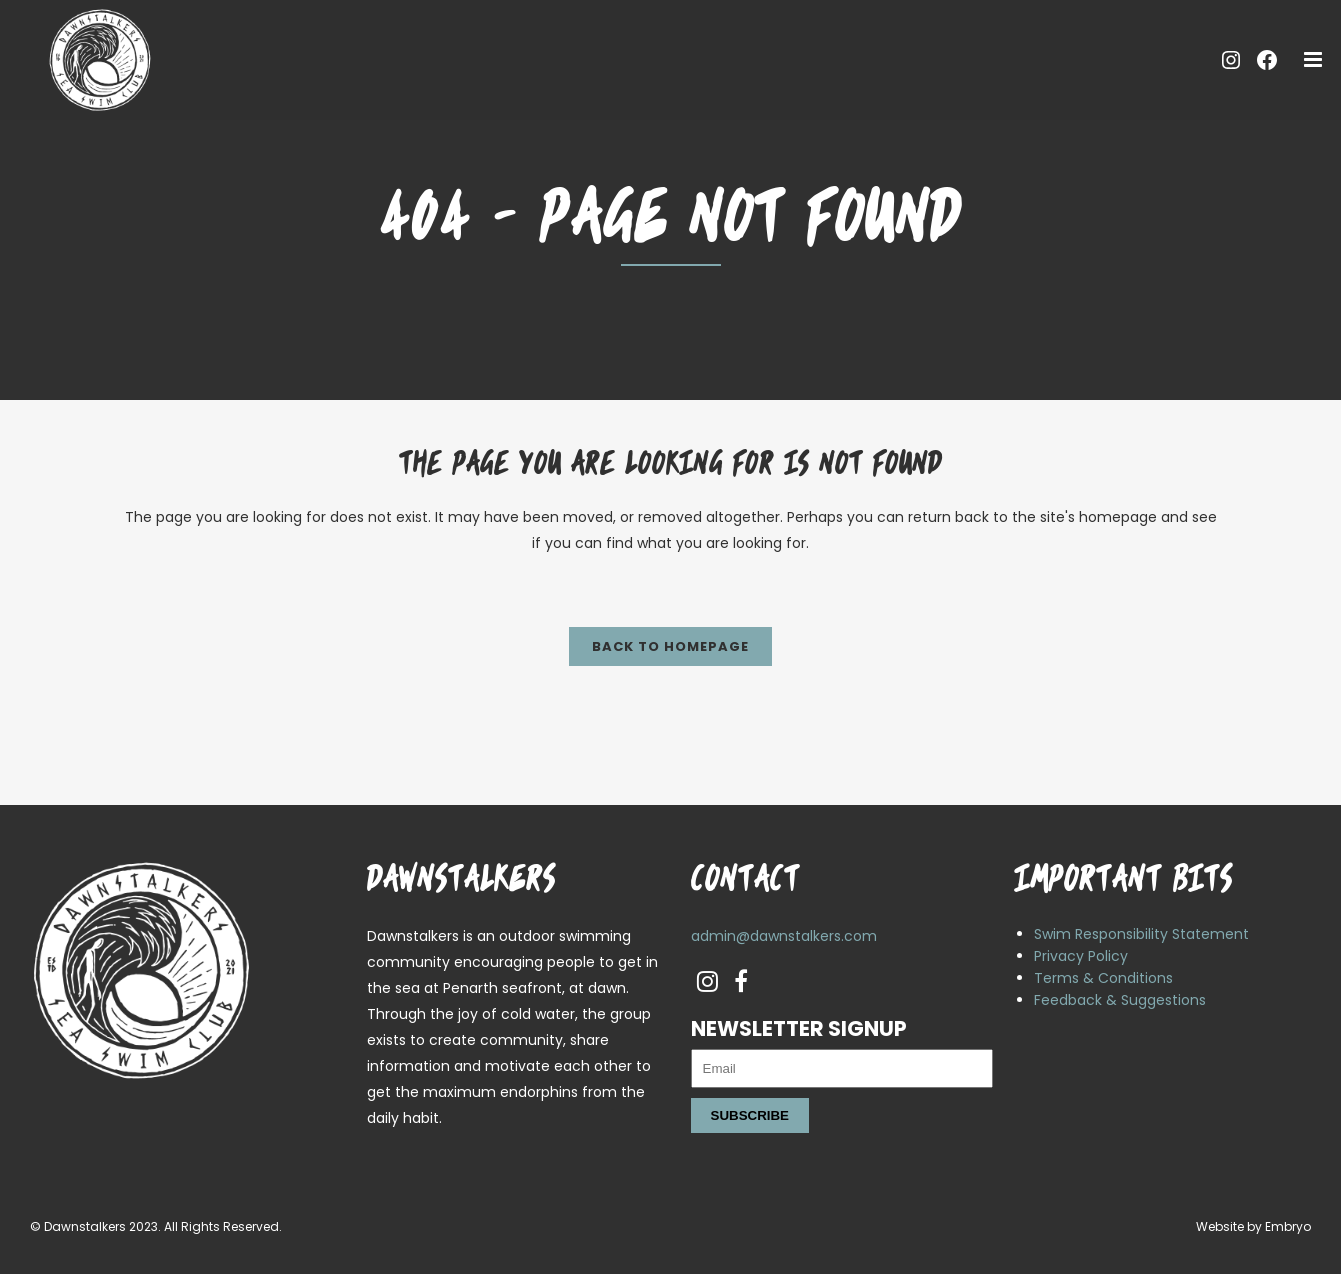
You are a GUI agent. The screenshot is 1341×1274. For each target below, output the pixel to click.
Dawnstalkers (85, 1226)
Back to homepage (670, 646)
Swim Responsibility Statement (1141, 934)
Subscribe (750, 1115)
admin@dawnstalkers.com (784, 936)
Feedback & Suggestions (1120, 1000)
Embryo (1288, 1226)
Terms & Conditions (1103, 978)
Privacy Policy (1081, 956)
